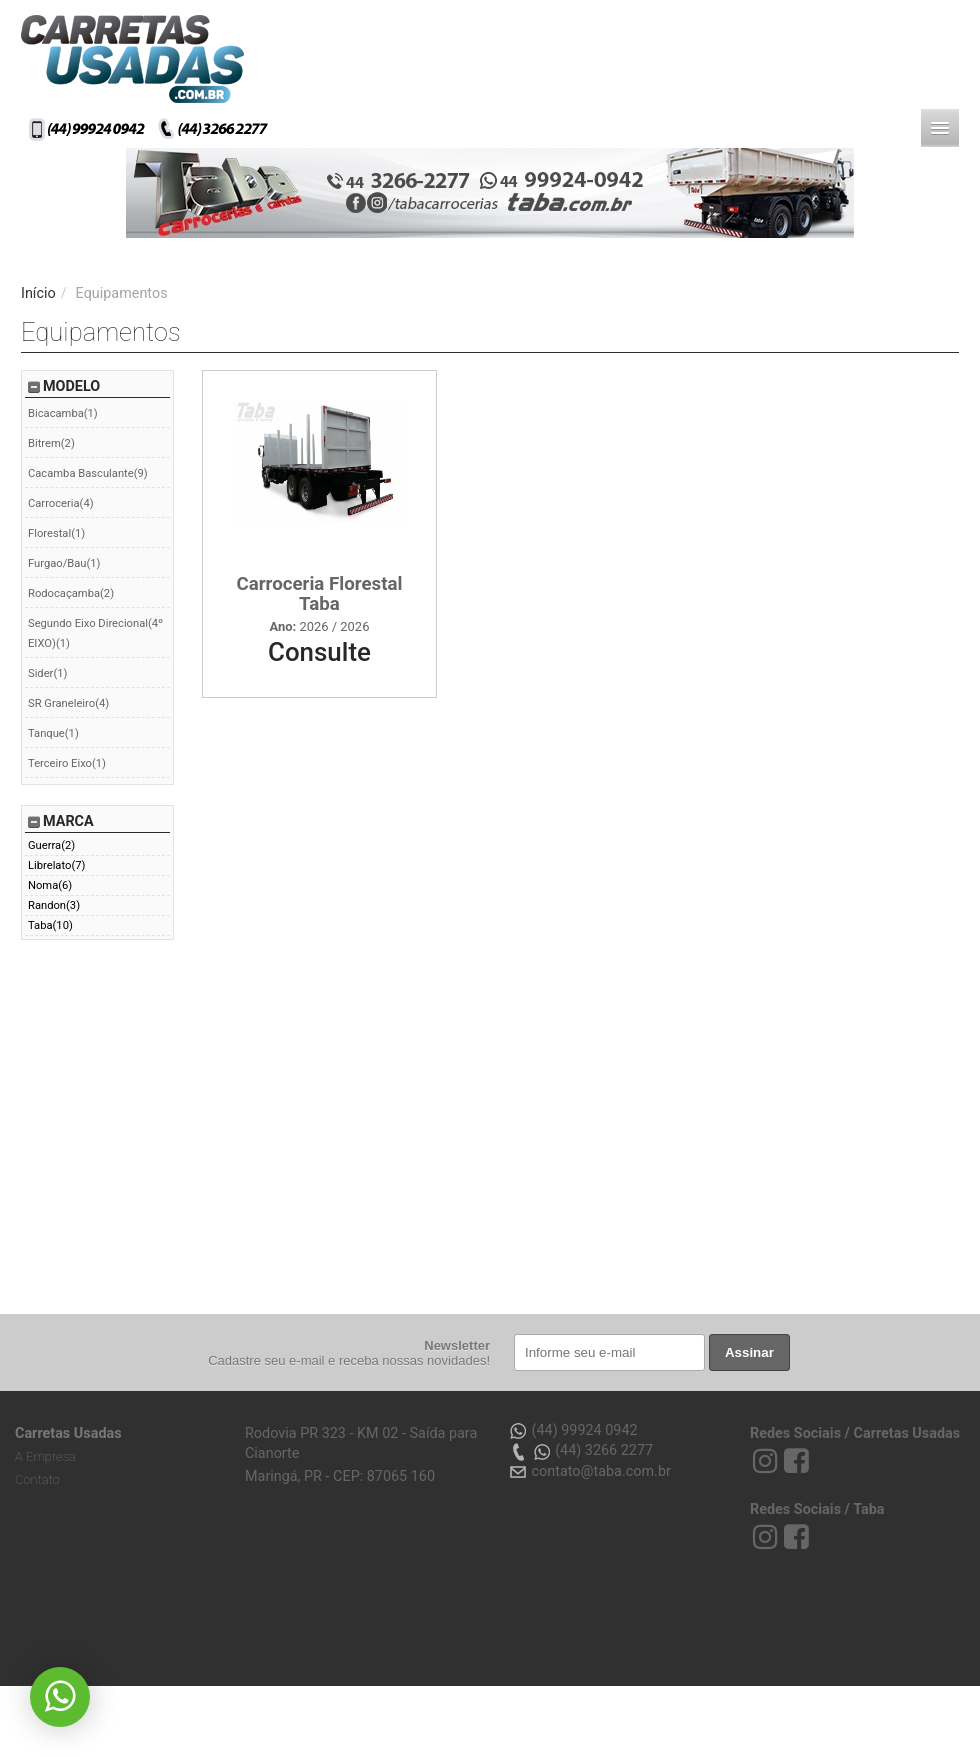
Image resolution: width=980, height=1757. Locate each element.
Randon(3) (54, 905)
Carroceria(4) (61, 503)
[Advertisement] (275, 1120)
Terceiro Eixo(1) (67, 763)
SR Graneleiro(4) (68, 703)
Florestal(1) (56, 533)
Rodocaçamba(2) (71, 593)
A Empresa (45, 1456)
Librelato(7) (56, 865)
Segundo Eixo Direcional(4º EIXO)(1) (95, 633)
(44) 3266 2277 (580, 1452)
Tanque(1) (53, 733)
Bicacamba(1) (63, 413)
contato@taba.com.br (589, 1472)
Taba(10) (50, 925)
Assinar (749, 1352)
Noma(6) (50, 885)
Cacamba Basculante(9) (88, 473)
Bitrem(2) (51, 443)
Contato (37, 1479)
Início (38, 293)
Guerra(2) (51, 845)
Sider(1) (47, 673)
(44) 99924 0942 (573, 1431)
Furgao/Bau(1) (64, 563)
